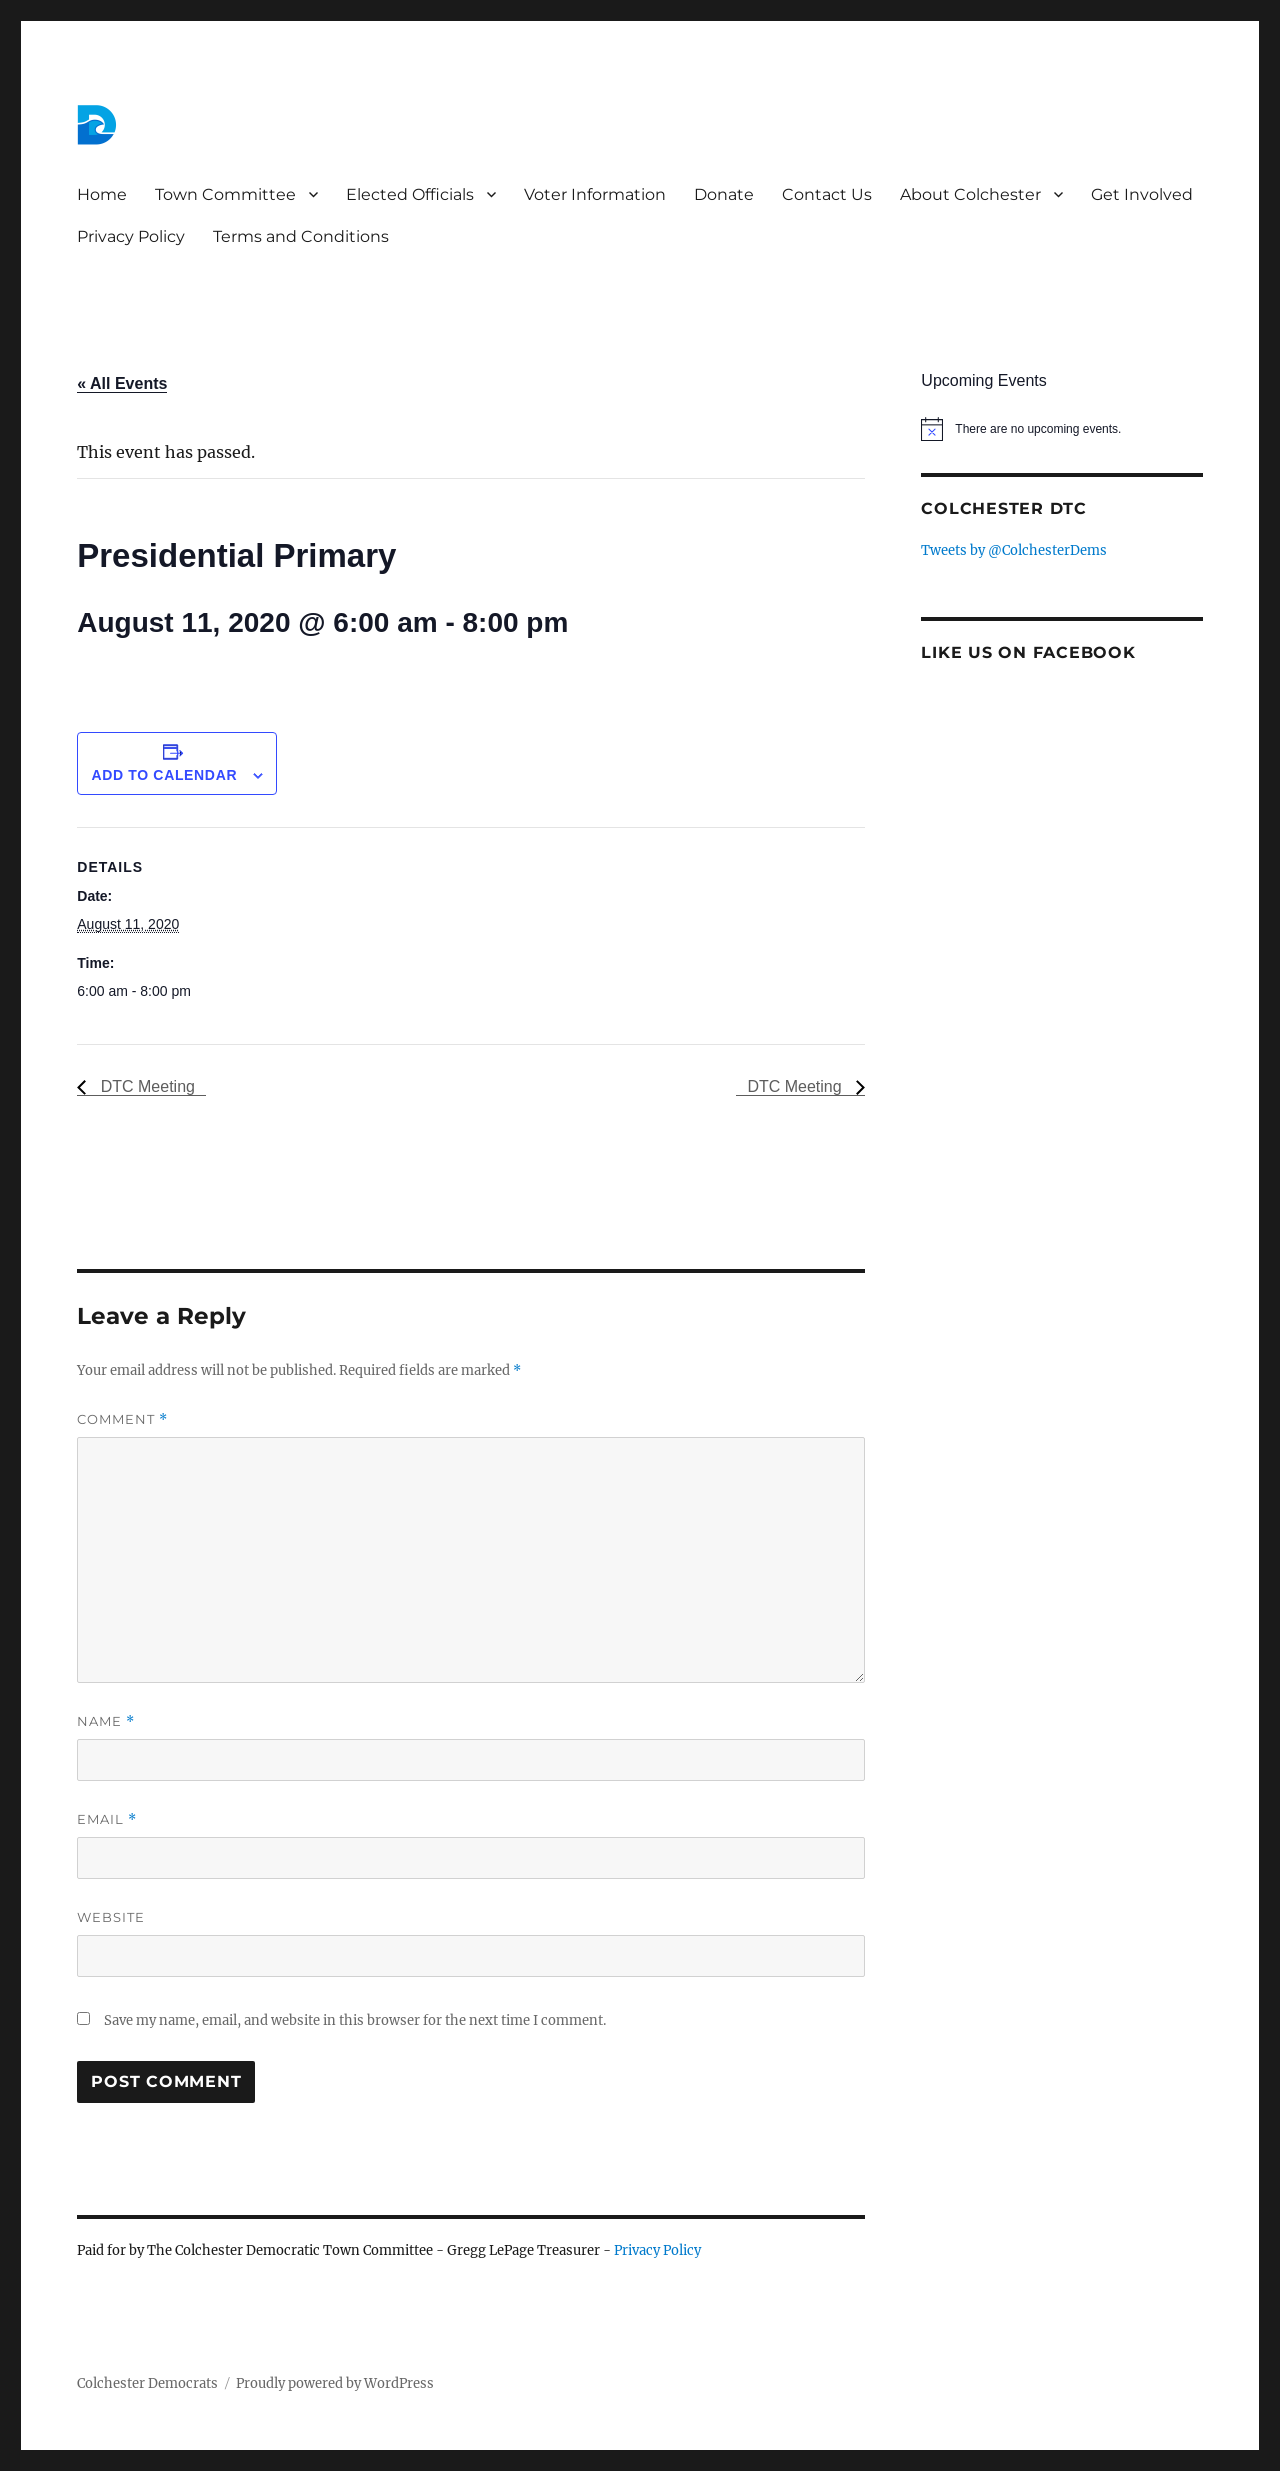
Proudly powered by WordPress (335, 2383)
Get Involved (1142, 194)
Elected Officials (410, 194)
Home (102, 194)
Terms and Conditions (301, 236)
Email (107, 1819)
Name (106, 1721)
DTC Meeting (145, 1086)
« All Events (122, 383)
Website (111, 1917)
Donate (724, 194)
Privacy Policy (131, 236)
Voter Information (595, 194)
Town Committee (225, 194)
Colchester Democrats (147, 2383)
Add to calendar (164, 775)
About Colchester (970, 194)
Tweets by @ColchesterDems (1014, 550)
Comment (122, 1419)
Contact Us (827, 194)
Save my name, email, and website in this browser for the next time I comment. (355, 2020)
